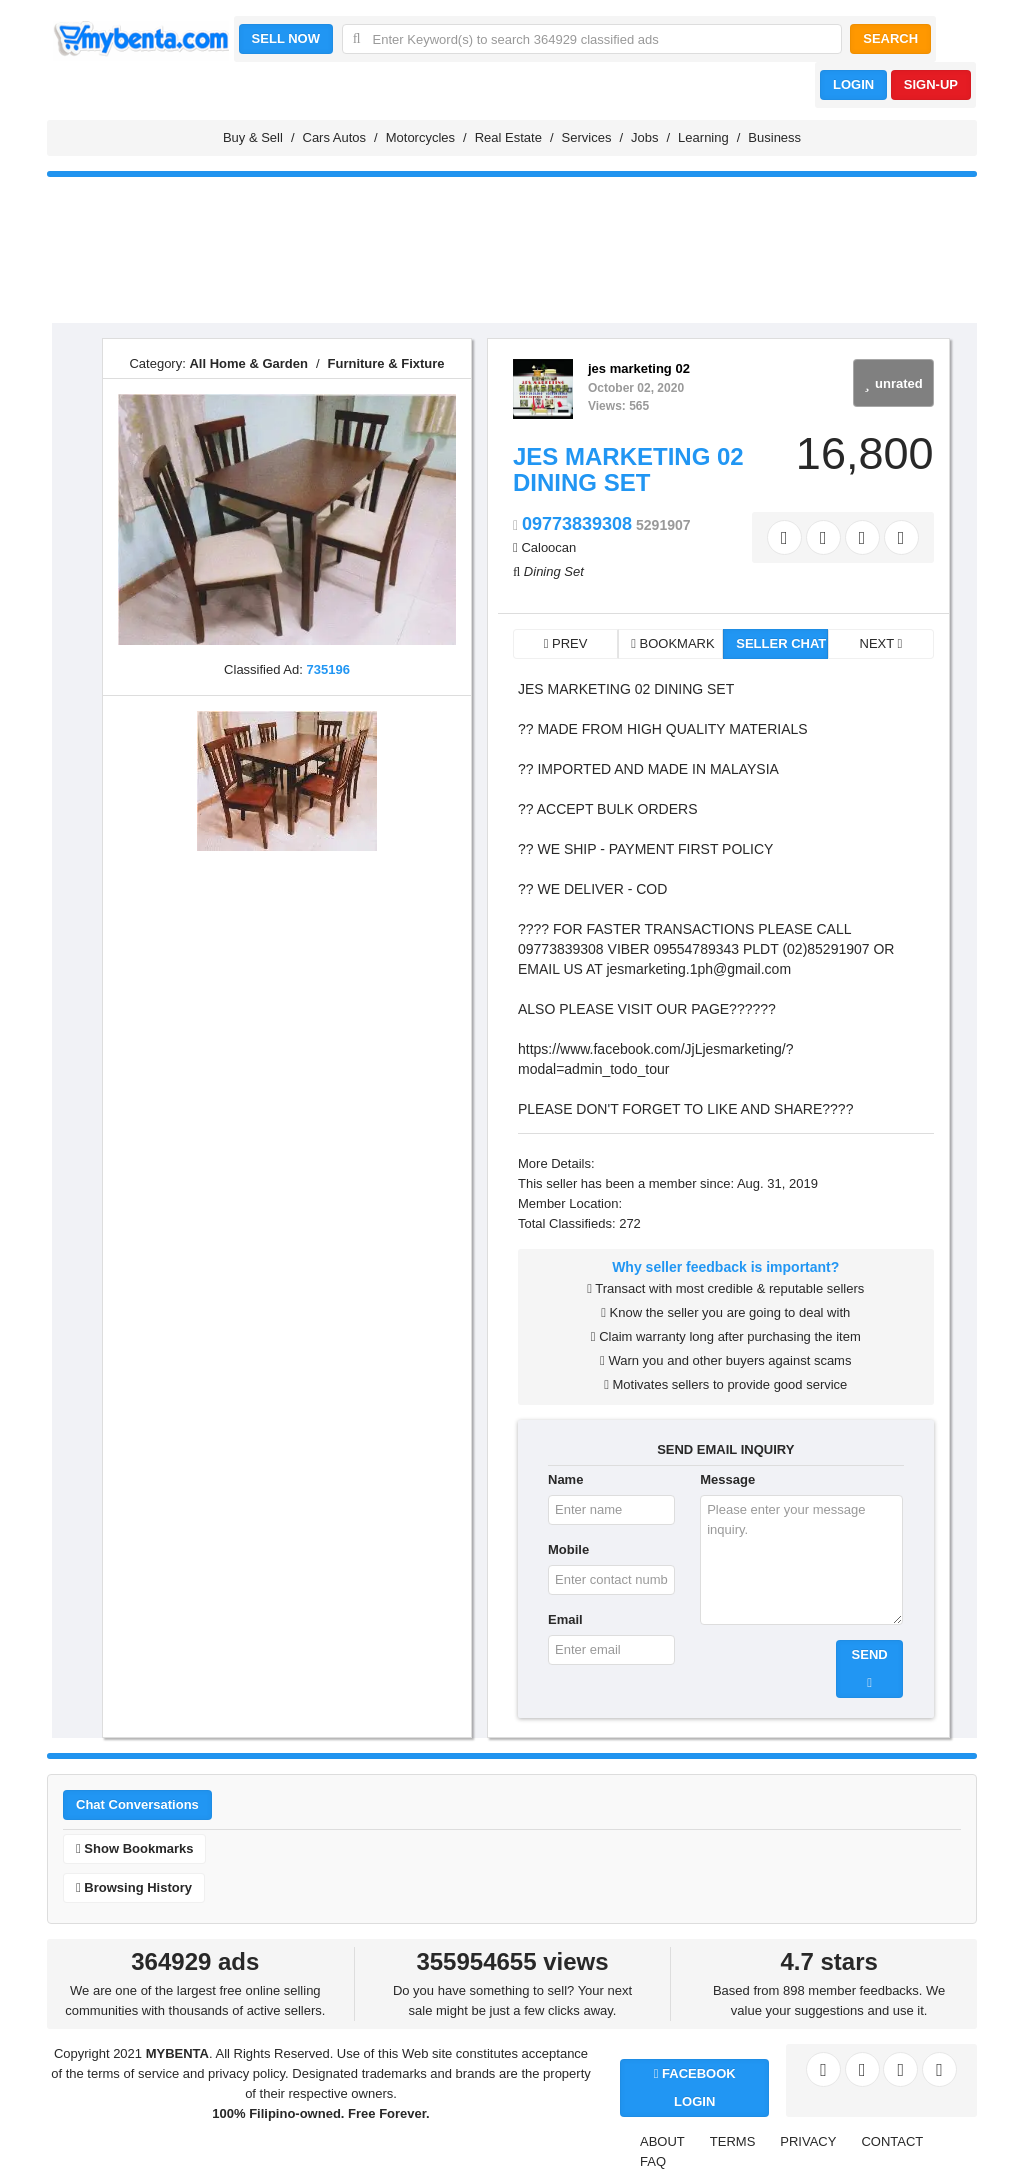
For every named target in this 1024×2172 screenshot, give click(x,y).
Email (565, 1619)
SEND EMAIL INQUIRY (725, 1449)
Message (727, 1479)
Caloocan (548, 547)
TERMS (733, 2141)
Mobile (568, 1549)
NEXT (881, 643)
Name (565, 1479)
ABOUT (662, 2141)
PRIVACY (808, 2141)
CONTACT (892, 2141)
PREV (566, 643)
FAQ (653, 2161)
